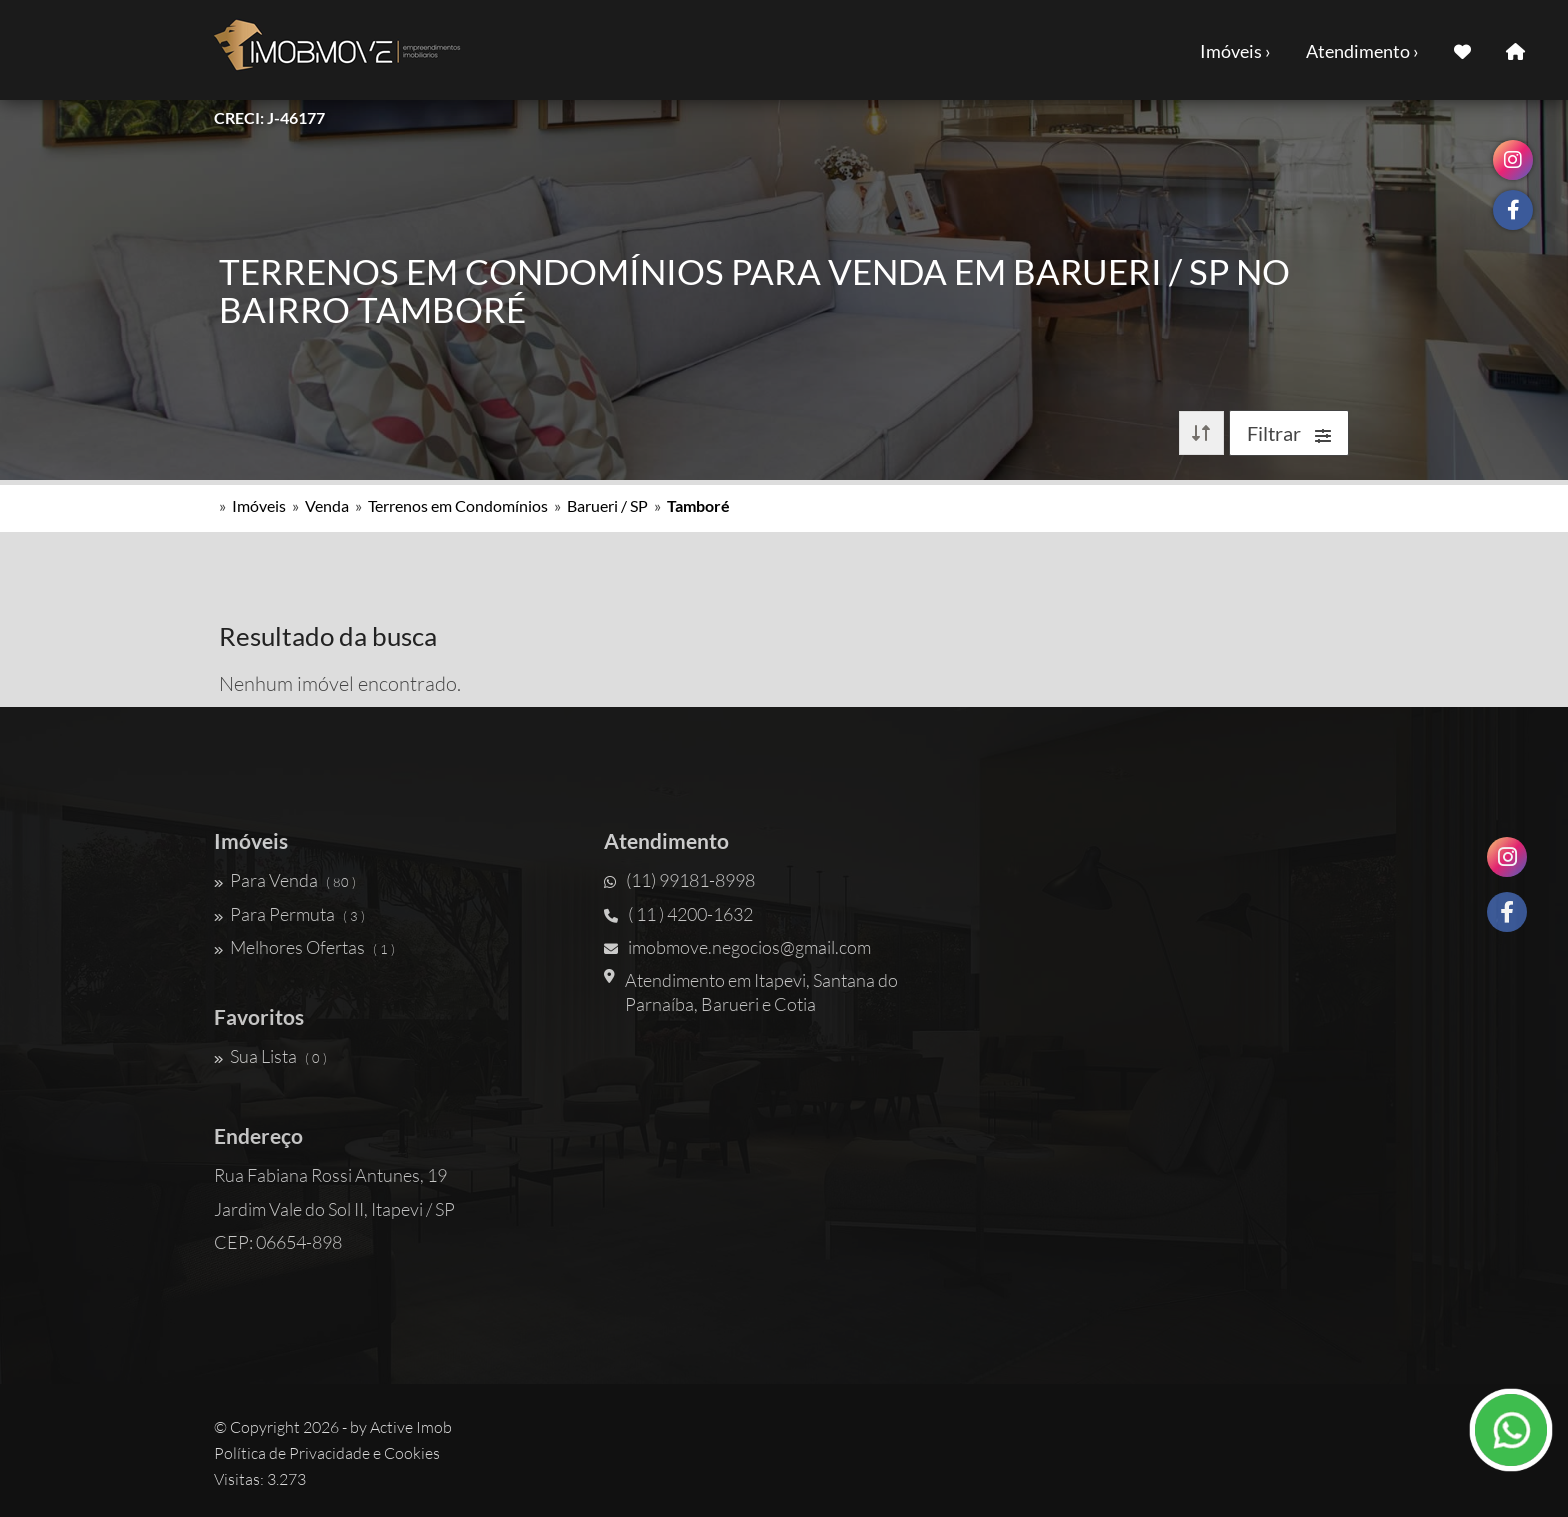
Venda (327, 505)
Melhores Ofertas (304, 947)
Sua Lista (270, 1056)
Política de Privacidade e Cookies (327, 1453)
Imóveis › (1235, 51)
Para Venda (285, 880)
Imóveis (259, 505)
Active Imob (411, 1427)
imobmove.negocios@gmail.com (737, 947)
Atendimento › (1362, 51)
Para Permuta (289, 914)
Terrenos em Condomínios (458, 505)
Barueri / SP (607, 505)
